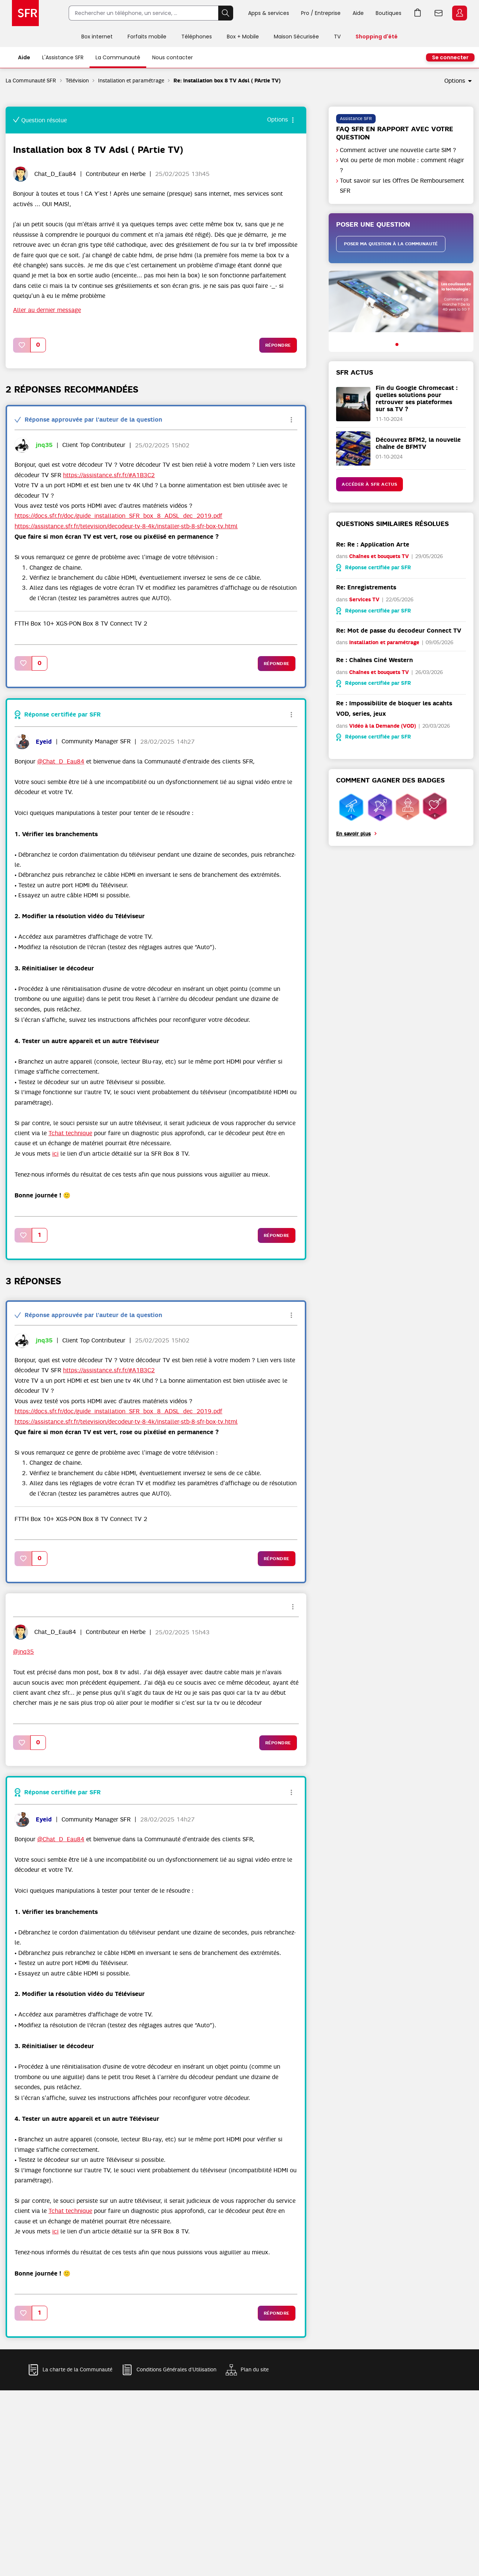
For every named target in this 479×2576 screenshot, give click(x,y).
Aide (358, 13)
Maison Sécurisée (296, 36)
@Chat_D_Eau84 (60, 761)
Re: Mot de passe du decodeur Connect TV (398, 630)
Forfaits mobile (147, 36)
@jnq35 (23, 1651)
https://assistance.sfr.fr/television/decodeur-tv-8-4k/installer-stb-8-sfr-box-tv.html (126, 526)
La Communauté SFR (31, 81)
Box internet (97, 36)
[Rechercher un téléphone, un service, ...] (143, 13)
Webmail (438, 13)
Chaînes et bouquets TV (379, 556)
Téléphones (196, 36)
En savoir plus (353, 834)
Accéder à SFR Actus (369, 484)
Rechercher (225, 13)
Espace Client (459, 13)
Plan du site (255, 2369)
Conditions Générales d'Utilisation (176, 2369)
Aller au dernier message (47, 310)
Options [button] (454, 81)
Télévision (77, 81)
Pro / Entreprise (321, 13)
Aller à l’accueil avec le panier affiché (417, 13)
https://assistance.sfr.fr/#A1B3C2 (109, 475)
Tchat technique (70, 1133)
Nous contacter (172, 57)
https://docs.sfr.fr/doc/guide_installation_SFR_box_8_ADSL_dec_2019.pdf (118, 516)
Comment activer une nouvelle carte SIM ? (398, 150)
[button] (22, 345)
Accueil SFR (25, 13)
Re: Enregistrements (366, 587)
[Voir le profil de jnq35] (44, 444)
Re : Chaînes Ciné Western (374, 660)
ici (55, 1153)
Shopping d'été (377, 36)
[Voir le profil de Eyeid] (44, 741)
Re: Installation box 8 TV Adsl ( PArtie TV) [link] (227, 81)
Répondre (278, 345)
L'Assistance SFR (63, 57)
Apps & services (268, 13)
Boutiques (388, 13)
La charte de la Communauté (77, 2369)
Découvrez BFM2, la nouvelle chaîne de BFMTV (418, 443)
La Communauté (118, 57)
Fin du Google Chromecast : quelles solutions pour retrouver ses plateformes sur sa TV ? (417, 398)
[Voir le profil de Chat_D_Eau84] (55, 174)
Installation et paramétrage (131, 81)
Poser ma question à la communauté (391, 243)
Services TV (364, 599)
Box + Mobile (243, 36)
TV (337, 36)
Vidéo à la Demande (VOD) (382, 726)
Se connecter (450, 57)
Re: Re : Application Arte (372, 544)
